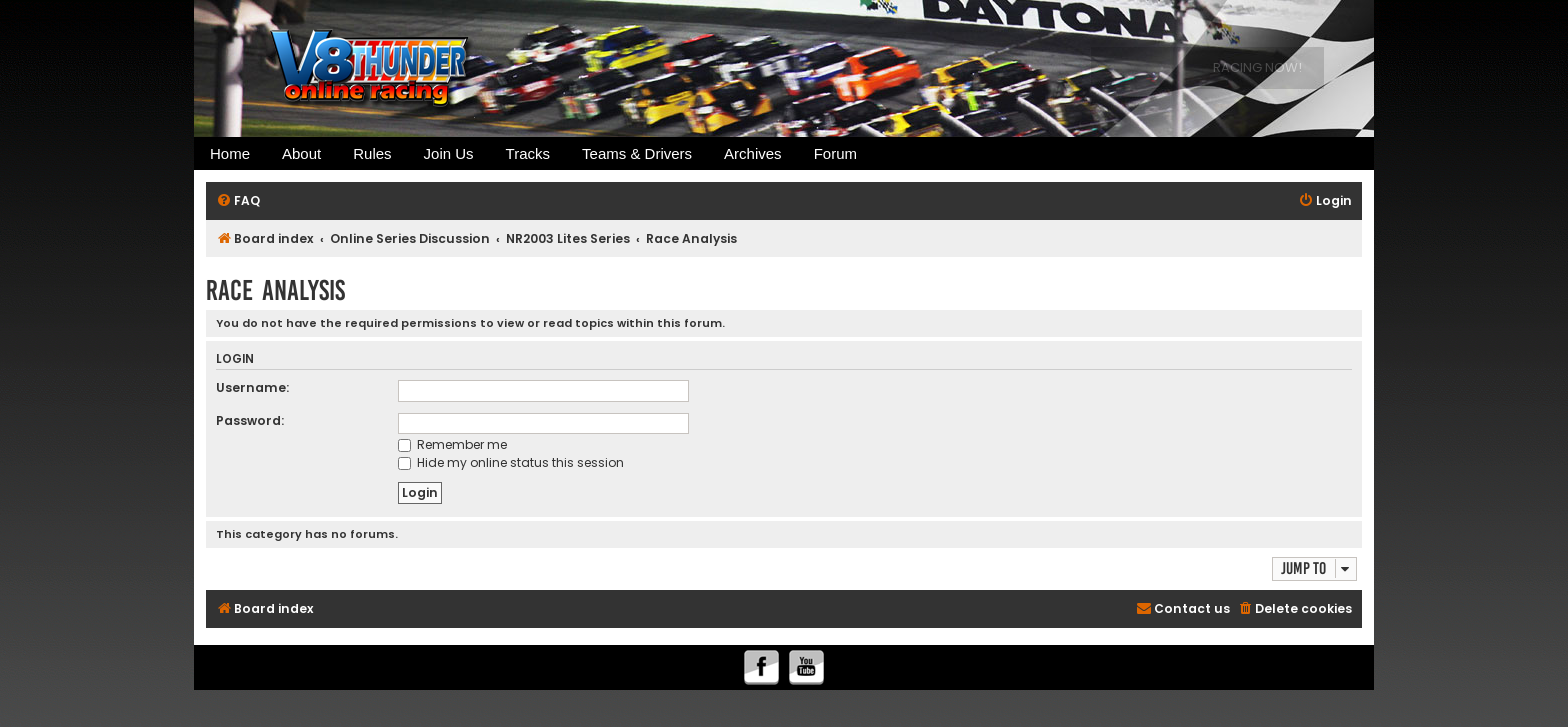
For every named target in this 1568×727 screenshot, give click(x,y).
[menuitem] (238, 201)
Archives (753, 153)
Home (230, 153)
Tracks (528, 153)
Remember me (452, 444)
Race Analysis (275, 290)
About (301, 153)
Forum (835, 153)
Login (235, 359)
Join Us (449, 153)
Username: (252, 387)
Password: (250, 420)
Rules (372, 153)
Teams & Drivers (637, 153)
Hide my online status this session (511, 462)
